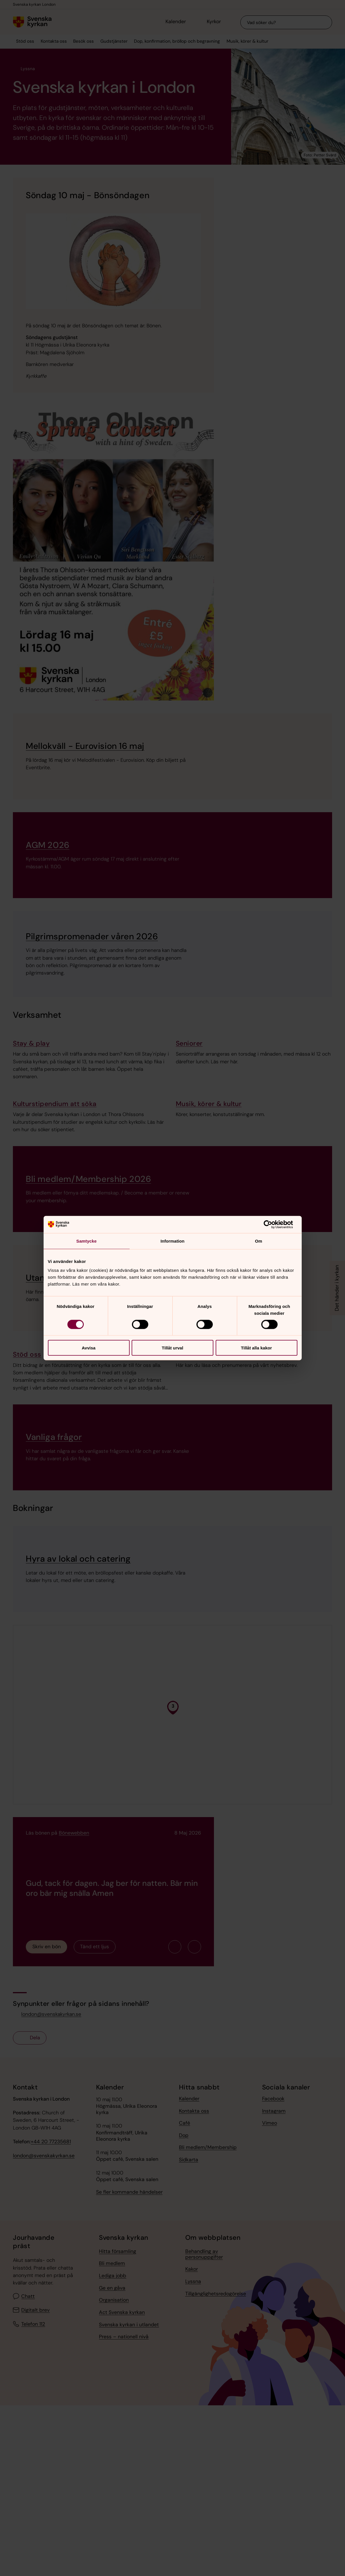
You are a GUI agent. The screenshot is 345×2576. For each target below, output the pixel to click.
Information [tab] (173, 1240)
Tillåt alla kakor (256, 1347)
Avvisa (88, 1347)
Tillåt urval (172, 1347)
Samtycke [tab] (86, 1240)
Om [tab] (258, 1240)
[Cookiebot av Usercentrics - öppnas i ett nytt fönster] (272, 1224)
